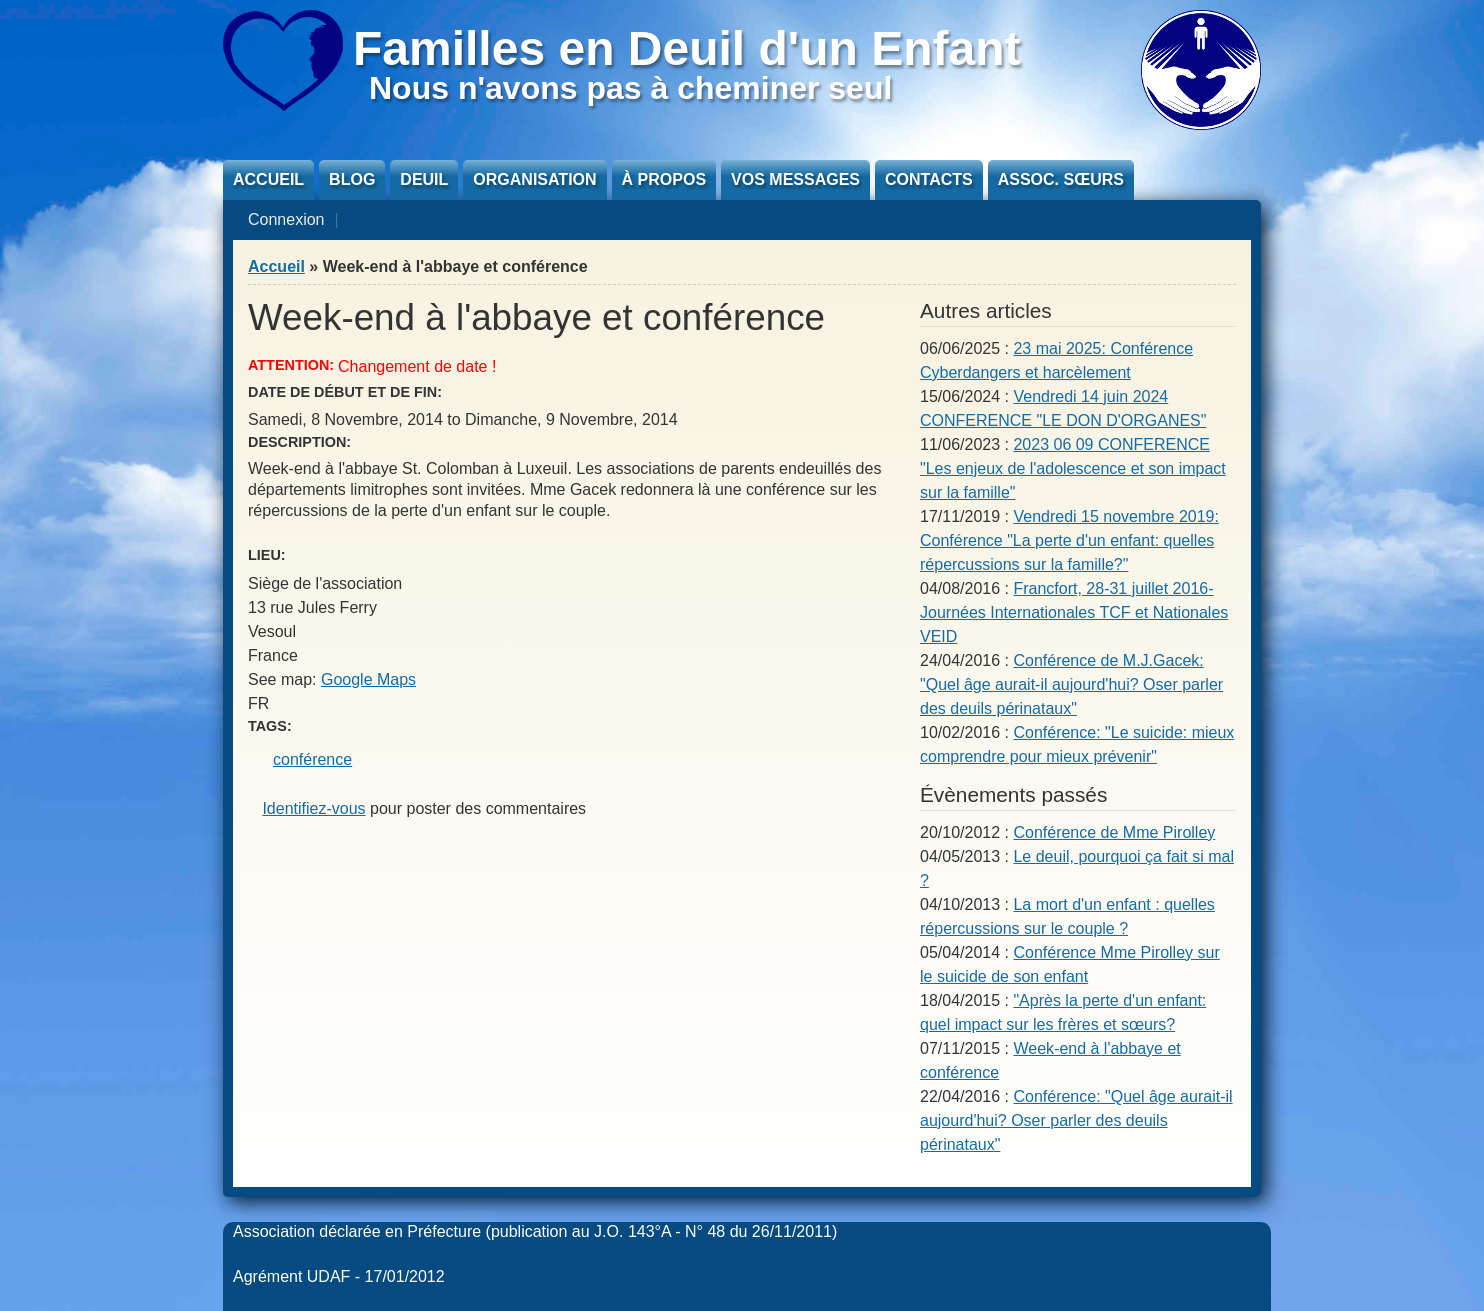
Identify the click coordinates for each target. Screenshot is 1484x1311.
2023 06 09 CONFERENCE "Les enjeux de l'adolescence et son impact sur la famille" (1073, 468)
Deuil (424, 179)
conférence (312, 759)
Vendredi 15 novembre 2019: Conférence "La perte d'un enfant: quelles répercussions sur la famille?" (1069, 540)
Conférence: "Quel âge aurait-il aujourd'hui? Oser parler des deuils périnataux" (1076, 1120)
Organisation (534, 179)
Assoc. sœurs (1061, 179)
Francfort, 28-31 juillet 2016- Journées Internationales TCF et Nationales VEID (1074, 612)
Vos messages (795, 179)
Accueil (268, 179)
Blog (352, 179)
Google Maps (368, 679)
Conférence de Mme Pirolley (1114, 832)
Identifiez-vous (313, 808)
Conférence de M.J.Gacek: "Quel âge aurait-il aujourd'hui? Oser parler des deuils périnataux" (1071, 684)
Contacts (929, 179)
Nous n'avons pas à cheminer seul (630, 88)
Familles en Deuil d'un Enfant (687, 48)
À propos (664, 179)
